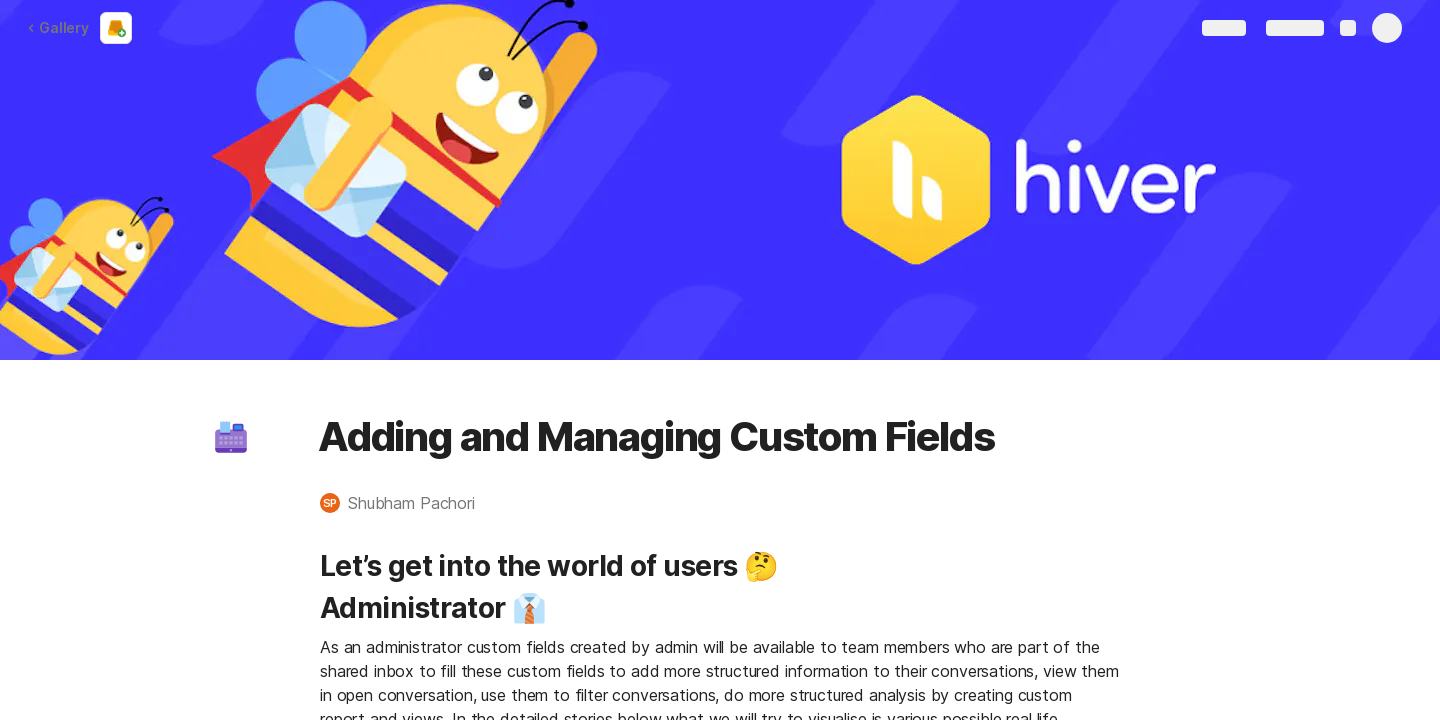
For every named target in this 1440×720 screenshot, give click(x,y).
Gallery (58, 27)
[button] (231, 437)
